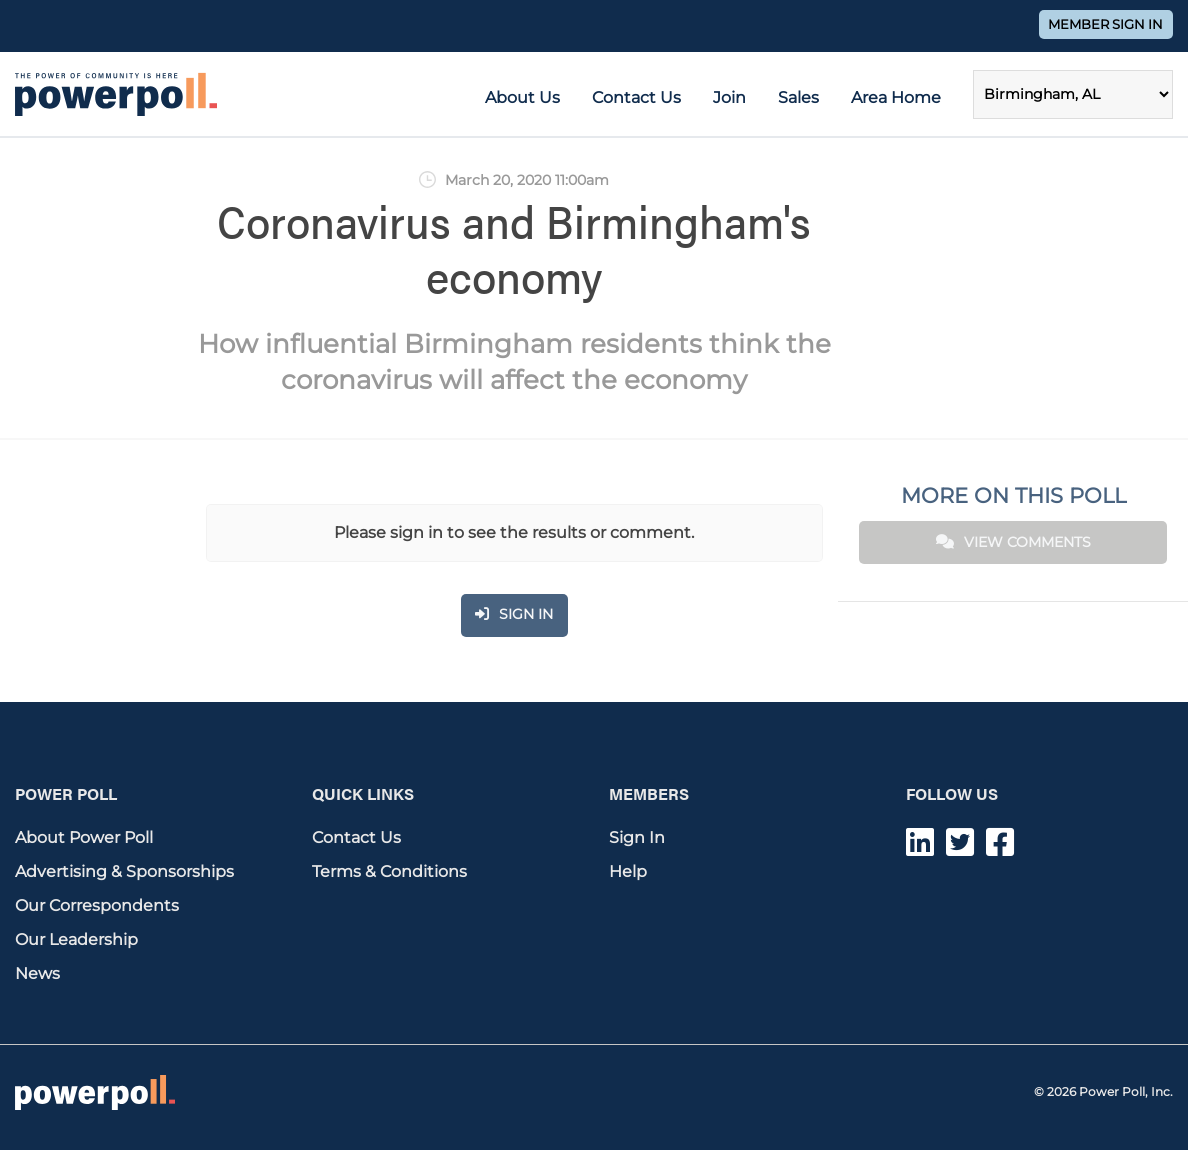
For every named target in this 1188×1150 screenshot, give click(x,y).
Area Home (896, 97)
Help (628, 871)
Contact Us (636, 97)
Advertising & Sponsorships (124, 871)
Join (729, 97)
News (37, 973)
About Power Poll (84, 837)
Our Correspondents (97, 905)
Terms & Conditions (389, 871)
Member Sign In (1105, 24)
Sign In (637, 837)
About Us (522, 97)
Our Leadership (76, 939)
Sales (798, 97)
